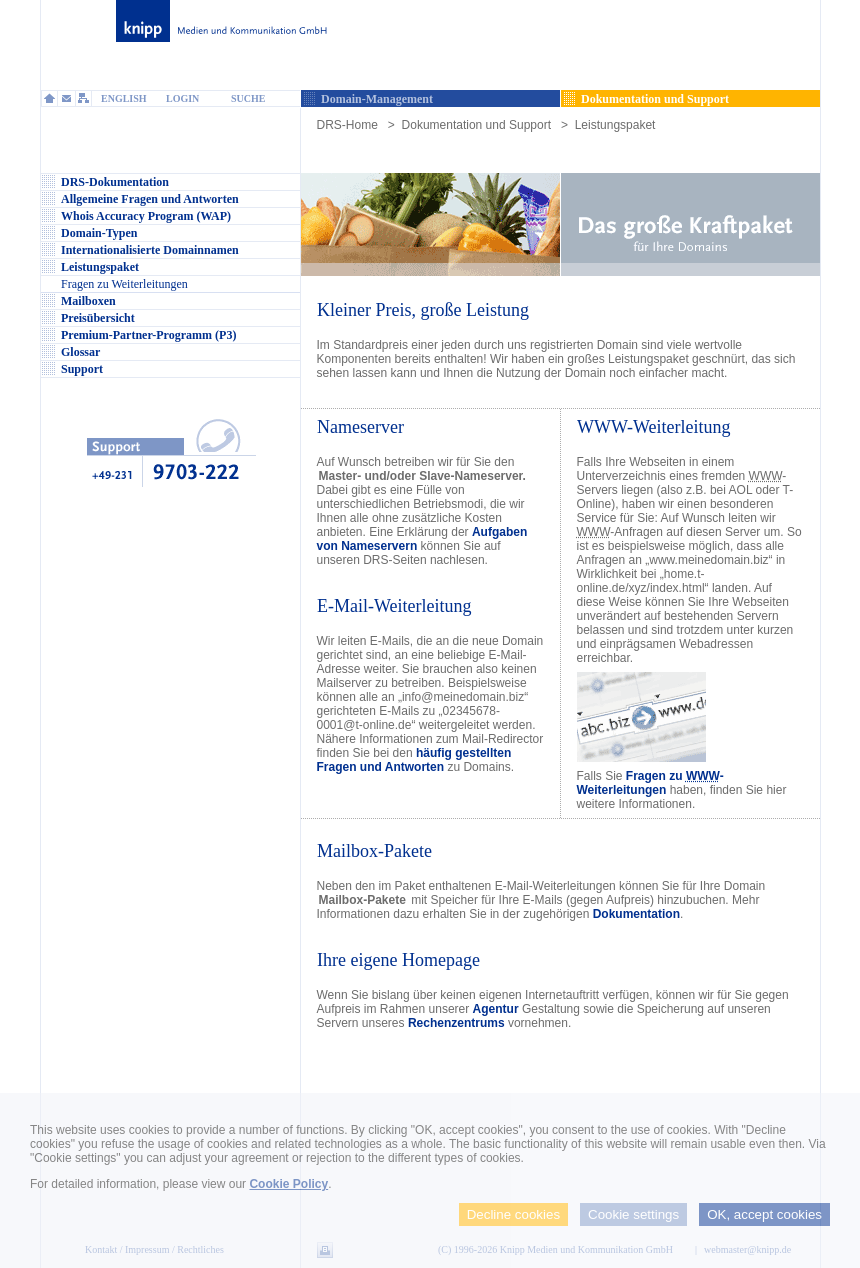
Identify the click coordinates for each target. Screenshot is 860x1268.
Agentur (496, 1009)
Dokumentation (636, 914)
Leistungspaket (615, 125)
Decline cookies (513, 1214)
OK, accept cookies (764, 1214)
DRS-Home (347, 125)
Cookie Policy (288, 1184)
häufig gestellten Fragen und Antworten (414, 760)
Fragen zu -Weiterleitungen (650, 783)
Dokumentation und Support (476, 125)
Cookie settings (633, 1214)
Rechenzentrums (456, 1023)
